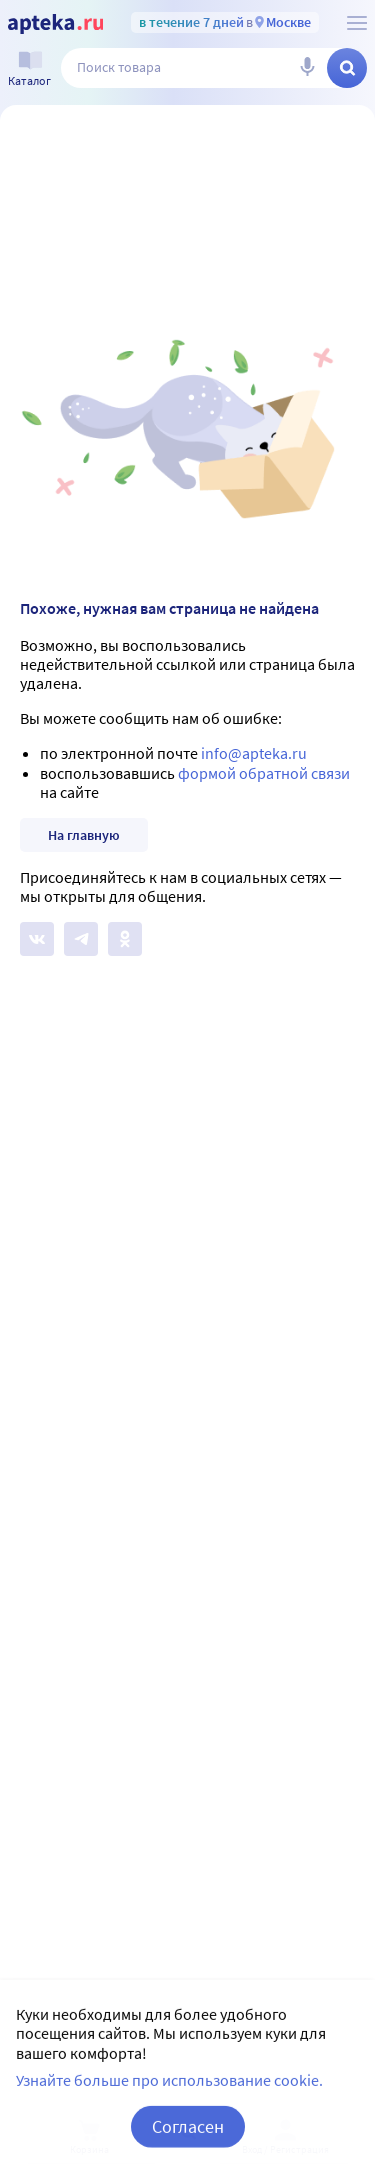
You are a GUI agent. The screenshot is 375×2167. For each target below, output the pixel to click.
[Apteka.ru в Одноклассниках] (125, 939)
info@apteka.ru (254, 753)
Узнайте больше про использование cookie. (169, 2104)
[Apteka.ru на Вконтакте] (37, 939)
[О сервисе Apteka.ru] (357, 23)
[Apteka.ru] (55, 24)
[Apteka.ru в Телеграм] (81, 939)
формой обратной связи (264, 773)
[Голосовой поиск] (307, 68)
